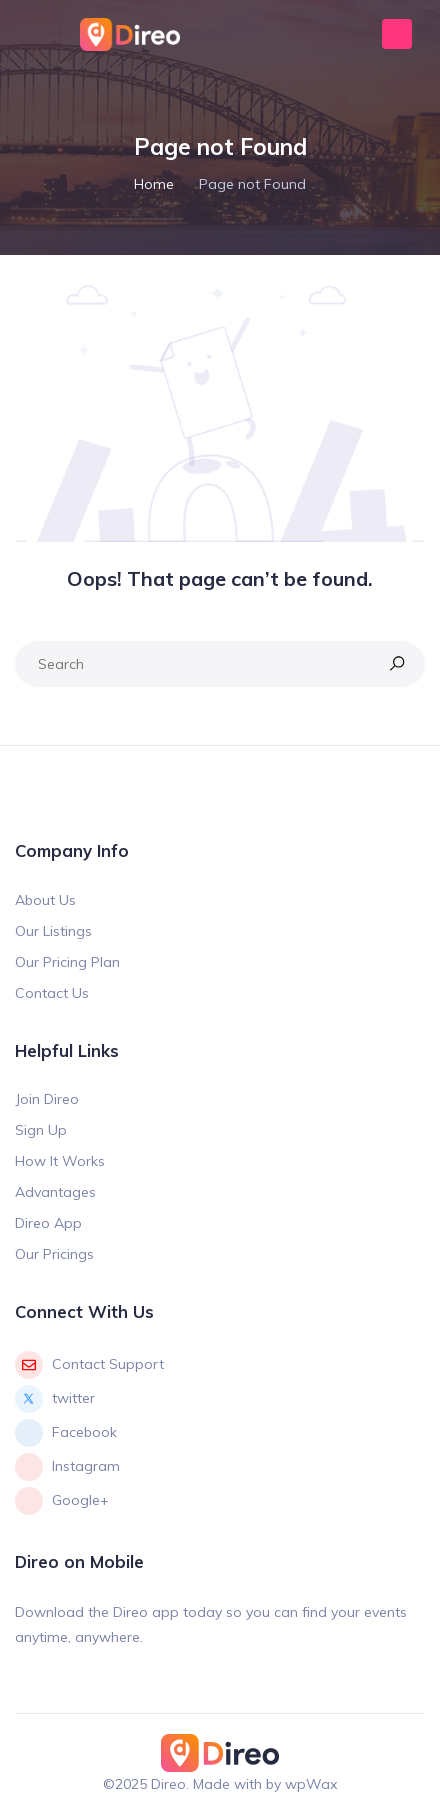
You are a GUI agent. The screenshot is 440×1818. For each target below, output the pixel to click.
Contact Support (89, 1365)
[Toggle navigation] (32, 34)
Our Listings (53, 931)
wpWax (311, 1784)
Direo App (48, 1223)
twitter (55, 1399)
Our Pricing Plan (67, 962)
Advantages (55, 1192)
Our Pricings (54, 1254)
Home (154, 184)
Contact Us (52, 993)
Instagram (67, 1467)
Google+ (62, 1501)
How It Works (60, 1161)
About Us (45, 900)
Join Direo (47, 1099)
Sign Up (41, 1130)
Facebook (66, 1433)
